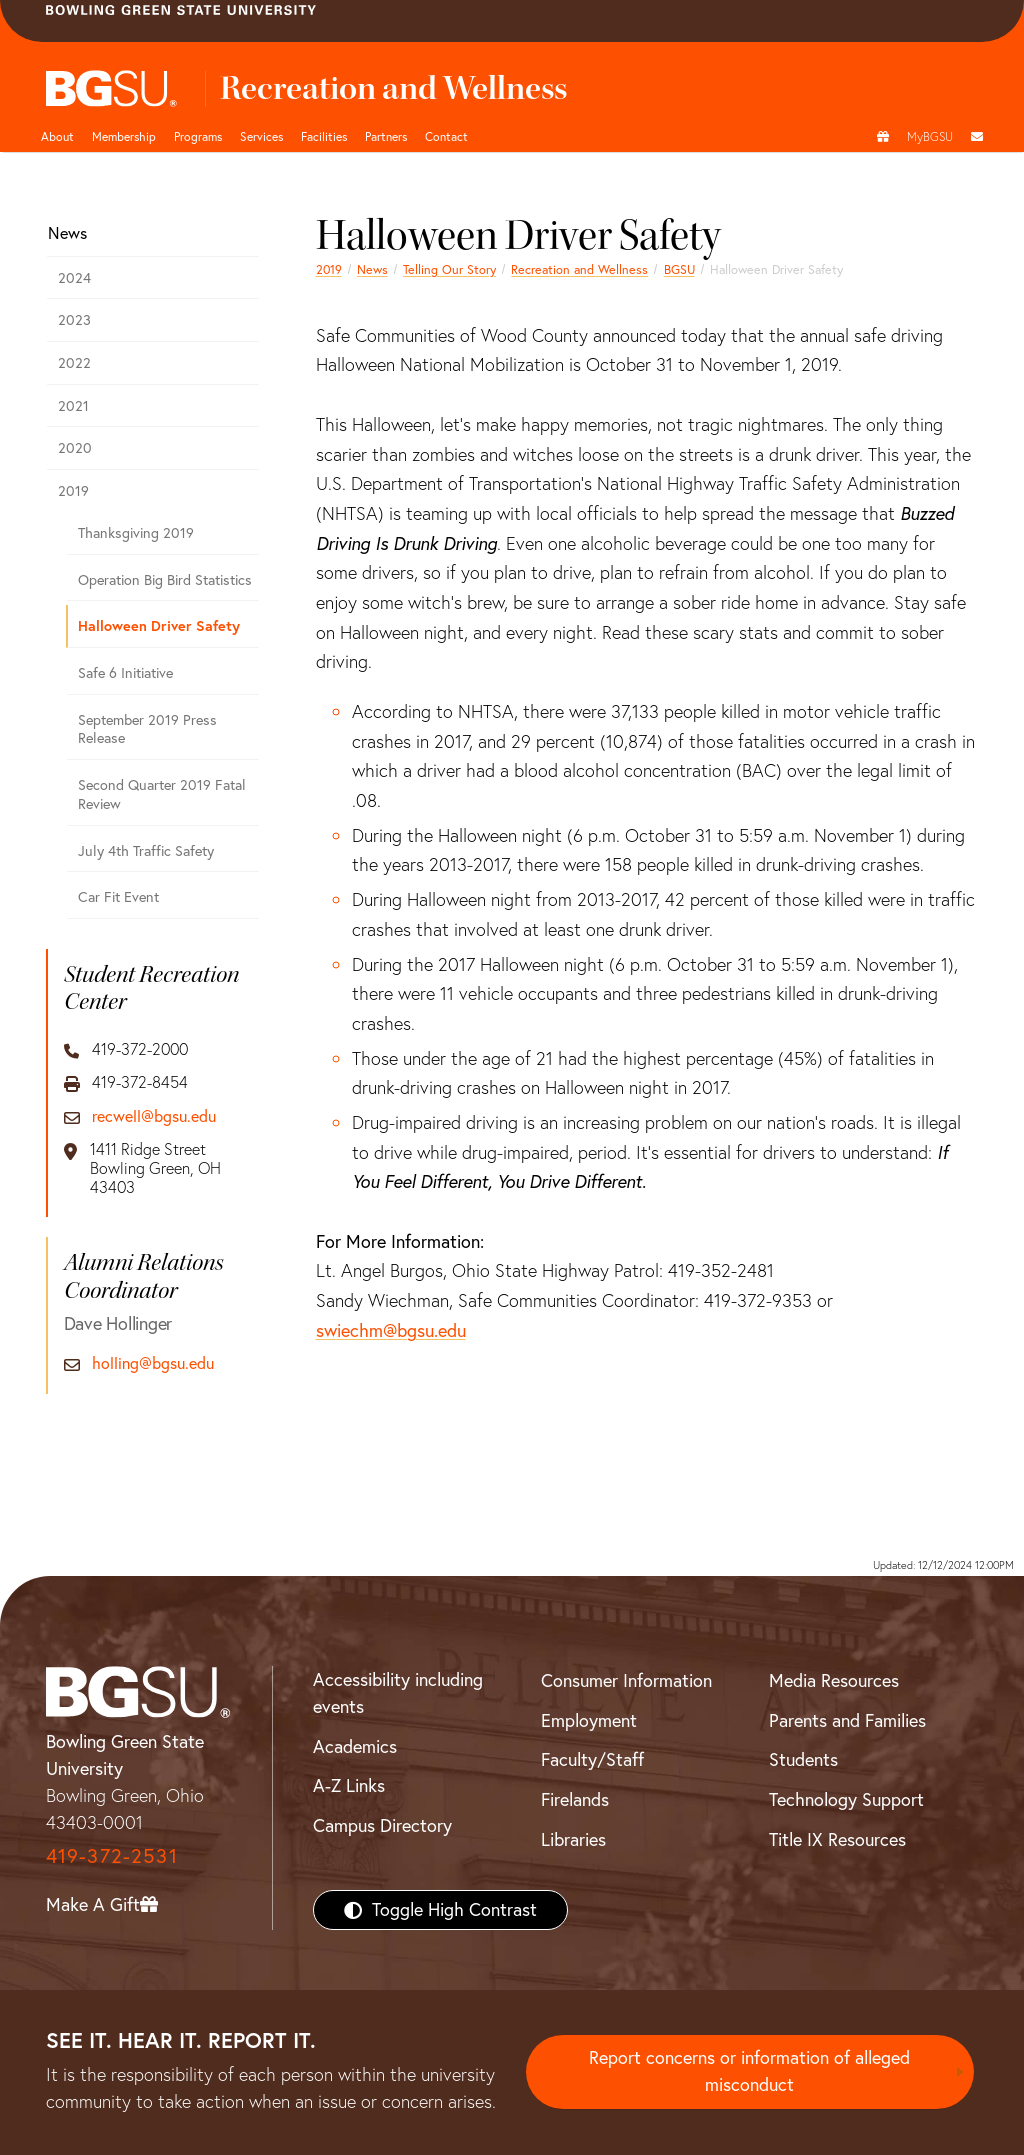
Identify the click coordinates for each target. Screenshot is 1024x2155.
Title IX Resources (837, 1839)
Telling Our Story (449, 269)
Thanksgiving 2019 (136, 533)
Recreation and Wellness (579, 269)
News (372, 269)
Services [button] (261, 136)
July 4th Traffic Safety (146, 851)
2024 (74, 278)
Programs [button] (198, 136)
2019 (329, 269)
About (57, 136)
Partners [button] (386, 136)
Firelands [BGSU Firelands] (575, 1799)
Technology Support (846, 1799)
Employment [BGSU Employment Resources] (589, 1720)
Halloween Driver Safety (159, 625)
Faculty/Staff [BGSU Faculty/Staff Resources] (592, 1759)
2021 (73, 406)
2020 (75, 448)
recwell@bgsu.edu (154, 1116)
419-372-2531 (112, 1855)
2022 (74, 363)
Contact (446, 136)
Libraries (573, 1839)
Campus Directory (382, 1825)
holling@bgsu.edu (153, 1363)
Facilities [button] (324, 136)
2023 (74, 320)
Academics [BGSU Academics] (355, 1746)
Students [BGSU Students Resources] (803, 1759)
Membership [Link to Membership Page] (124, 136)
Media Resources (834, 1680)
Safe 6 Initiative (125, 673)
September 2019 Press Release (147, 729)
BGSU (679, 269)
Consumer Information (626, 1680)
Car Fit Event (118, 897)
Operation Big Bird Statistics (165, 580)
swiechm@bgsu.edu (391, 1330)
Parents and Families (847, 1720)
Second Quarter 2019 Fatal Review (162, 794)
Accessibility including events (398, 1693)
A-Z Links (349, 1785)
